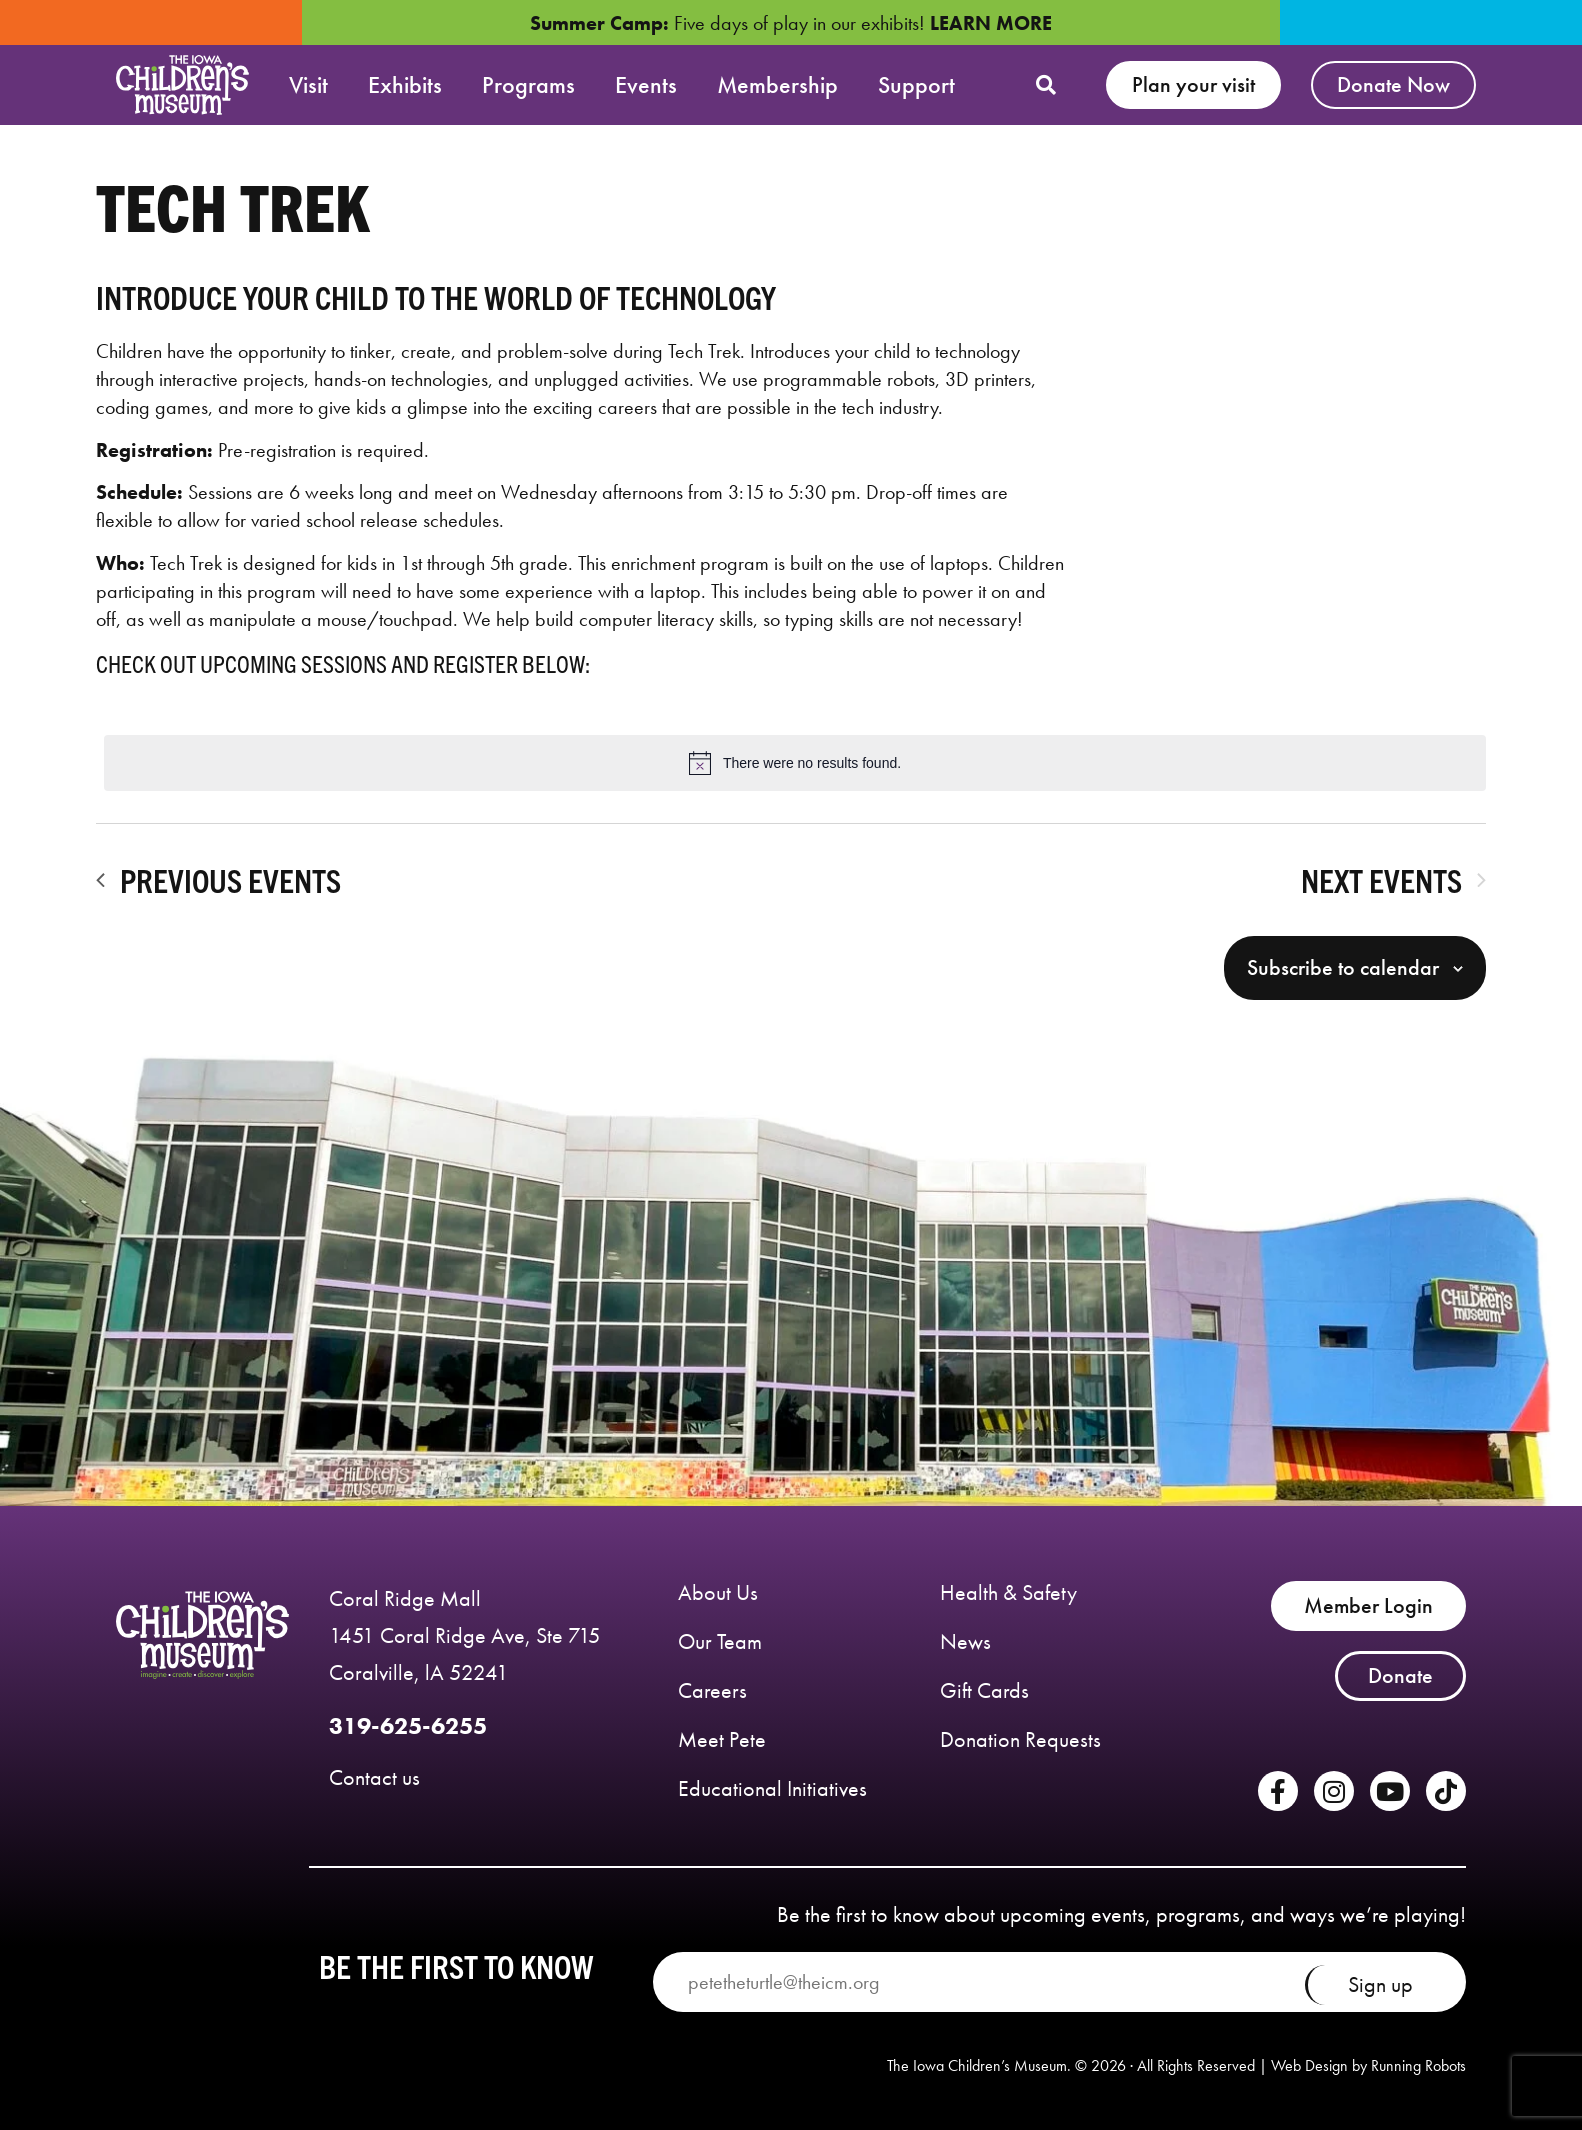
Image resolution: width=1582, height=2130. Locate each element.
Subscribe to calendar (1343, 968)
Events (646, 84)
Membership (777, 84)
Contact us (374, 1777)
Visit (308, 84)
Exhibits (405, 84)
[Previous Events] (218, 880)
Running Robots (1418, 2065)
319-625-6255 (408, 1725)
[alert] (795, 763)
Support (916, 84)
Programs (528, 84)
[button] (1046, 85)
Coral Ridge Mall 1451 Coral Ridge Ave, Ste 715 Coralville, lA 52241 (465, 1635)
